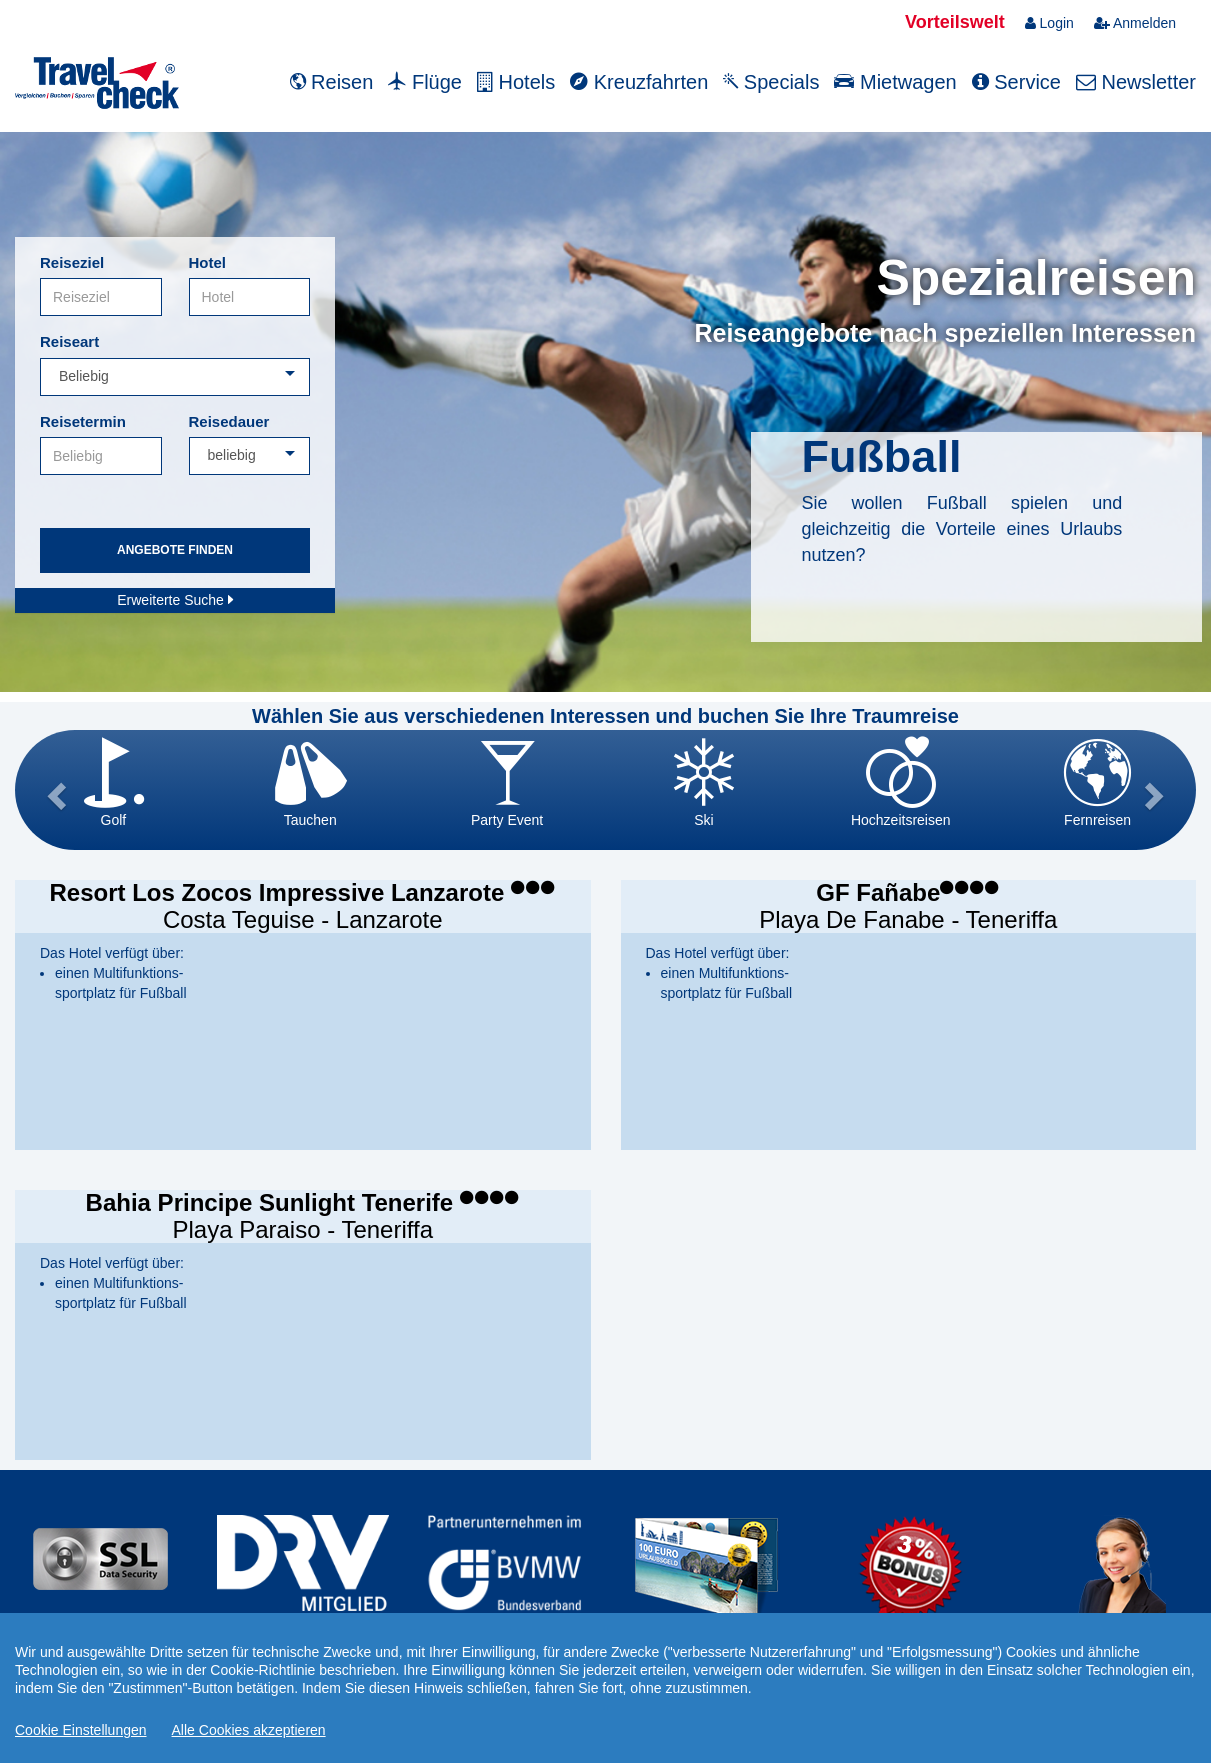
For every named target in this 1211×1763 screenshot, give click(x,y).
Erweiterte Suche (175, 600)
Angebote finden (175, 550)
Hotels (516, 82)
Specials (771, 82)
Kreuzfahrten (639, 82)
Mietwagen (895, 82)
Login (1049, 23)
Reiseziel (72, 262)
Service (1016, 82)
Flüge (425, 82)
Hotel (208, 262)
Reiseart (69, 341)
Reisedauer (229, 421)
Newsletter (1136, 82)
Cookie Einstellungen (81, 1730)
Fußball (881, 456)
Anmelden (1135, 23)
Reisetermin (83, 421)
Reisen (332, 82)
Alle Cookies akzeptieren (249, 1730)
